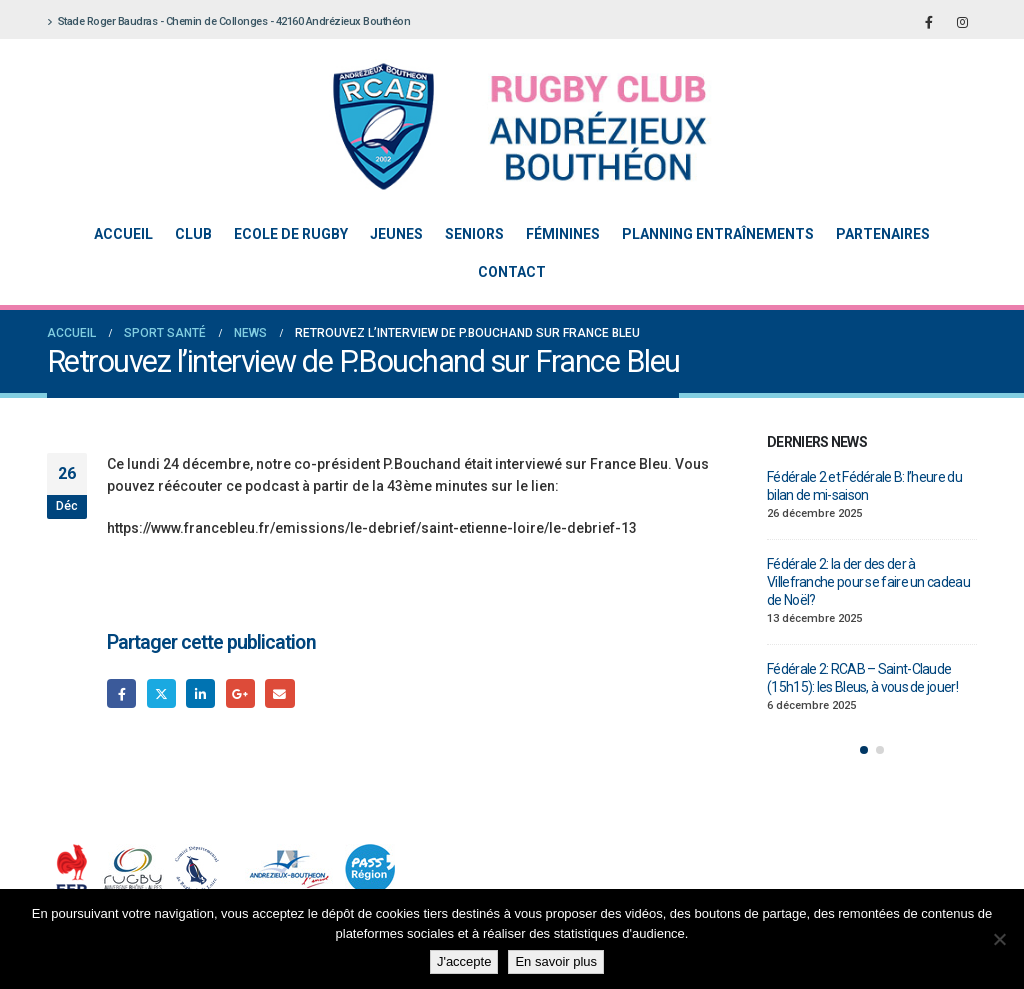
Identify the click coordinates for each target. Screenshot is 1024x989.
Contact (512, 272)
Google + (240, 693)
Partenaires (883, 234)
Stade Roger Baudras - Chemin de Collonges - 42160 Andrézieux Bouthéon (228, 21)
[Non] (999, 939)
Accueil (123, 234)
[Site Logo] (497, 126)
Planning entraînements (718, 234)
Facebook (121, 693)
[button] (864, 750)
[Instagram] (962, 22)
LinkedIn (200, 693)
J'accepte (464, 961)
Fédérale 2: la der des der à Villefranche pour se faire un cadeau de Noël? (868, 582)
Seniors (474, 234)
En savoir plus (556, 961)
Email (279, 693)
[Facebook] (929, 22)
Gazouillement (161, 693)
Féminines (563, 234)
